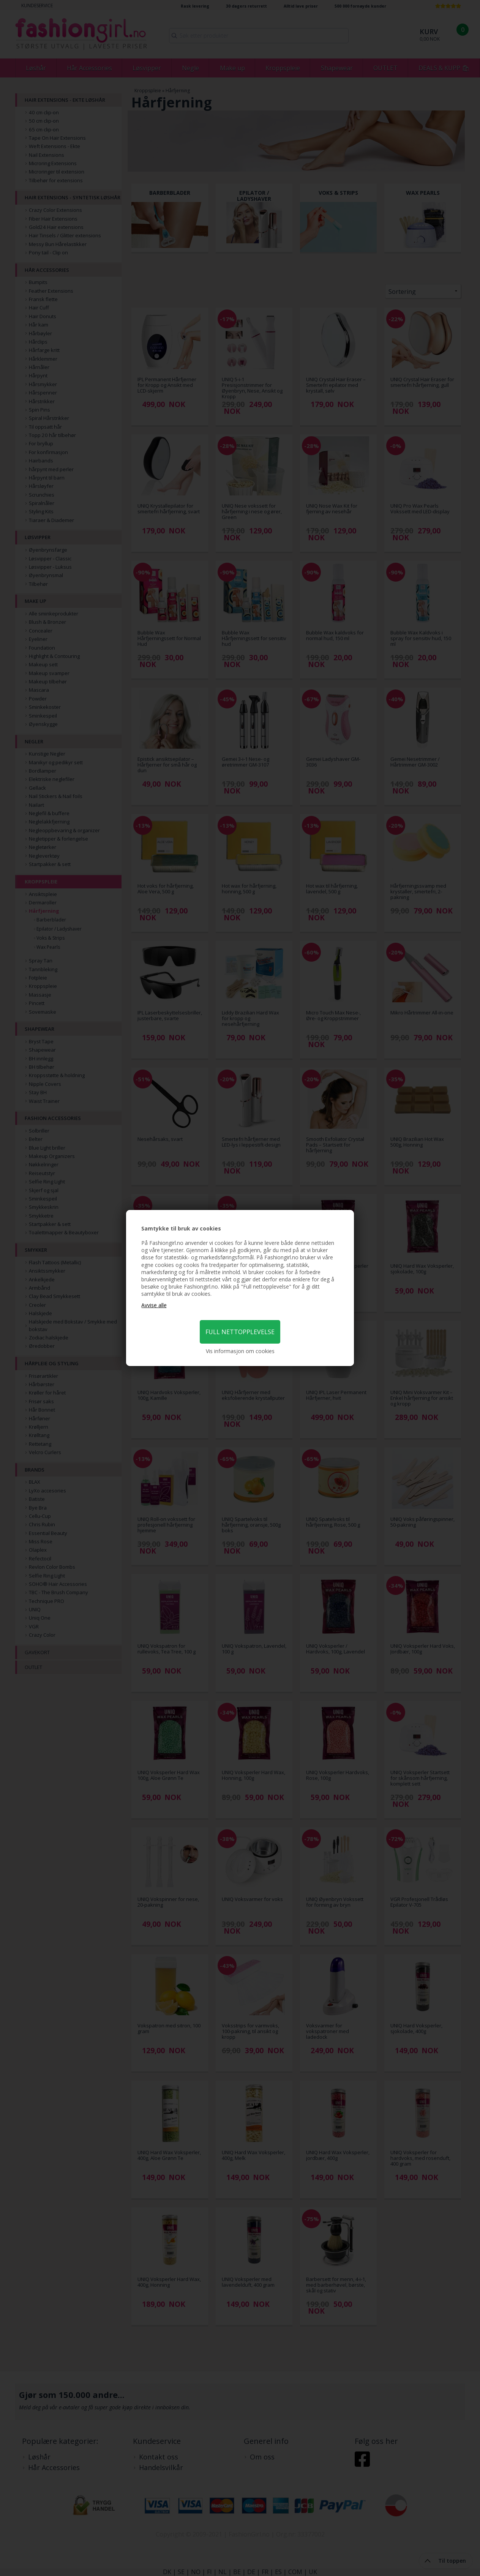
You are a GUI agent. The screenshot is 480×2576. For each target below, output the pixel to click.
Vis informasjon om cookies (240, 1351)
